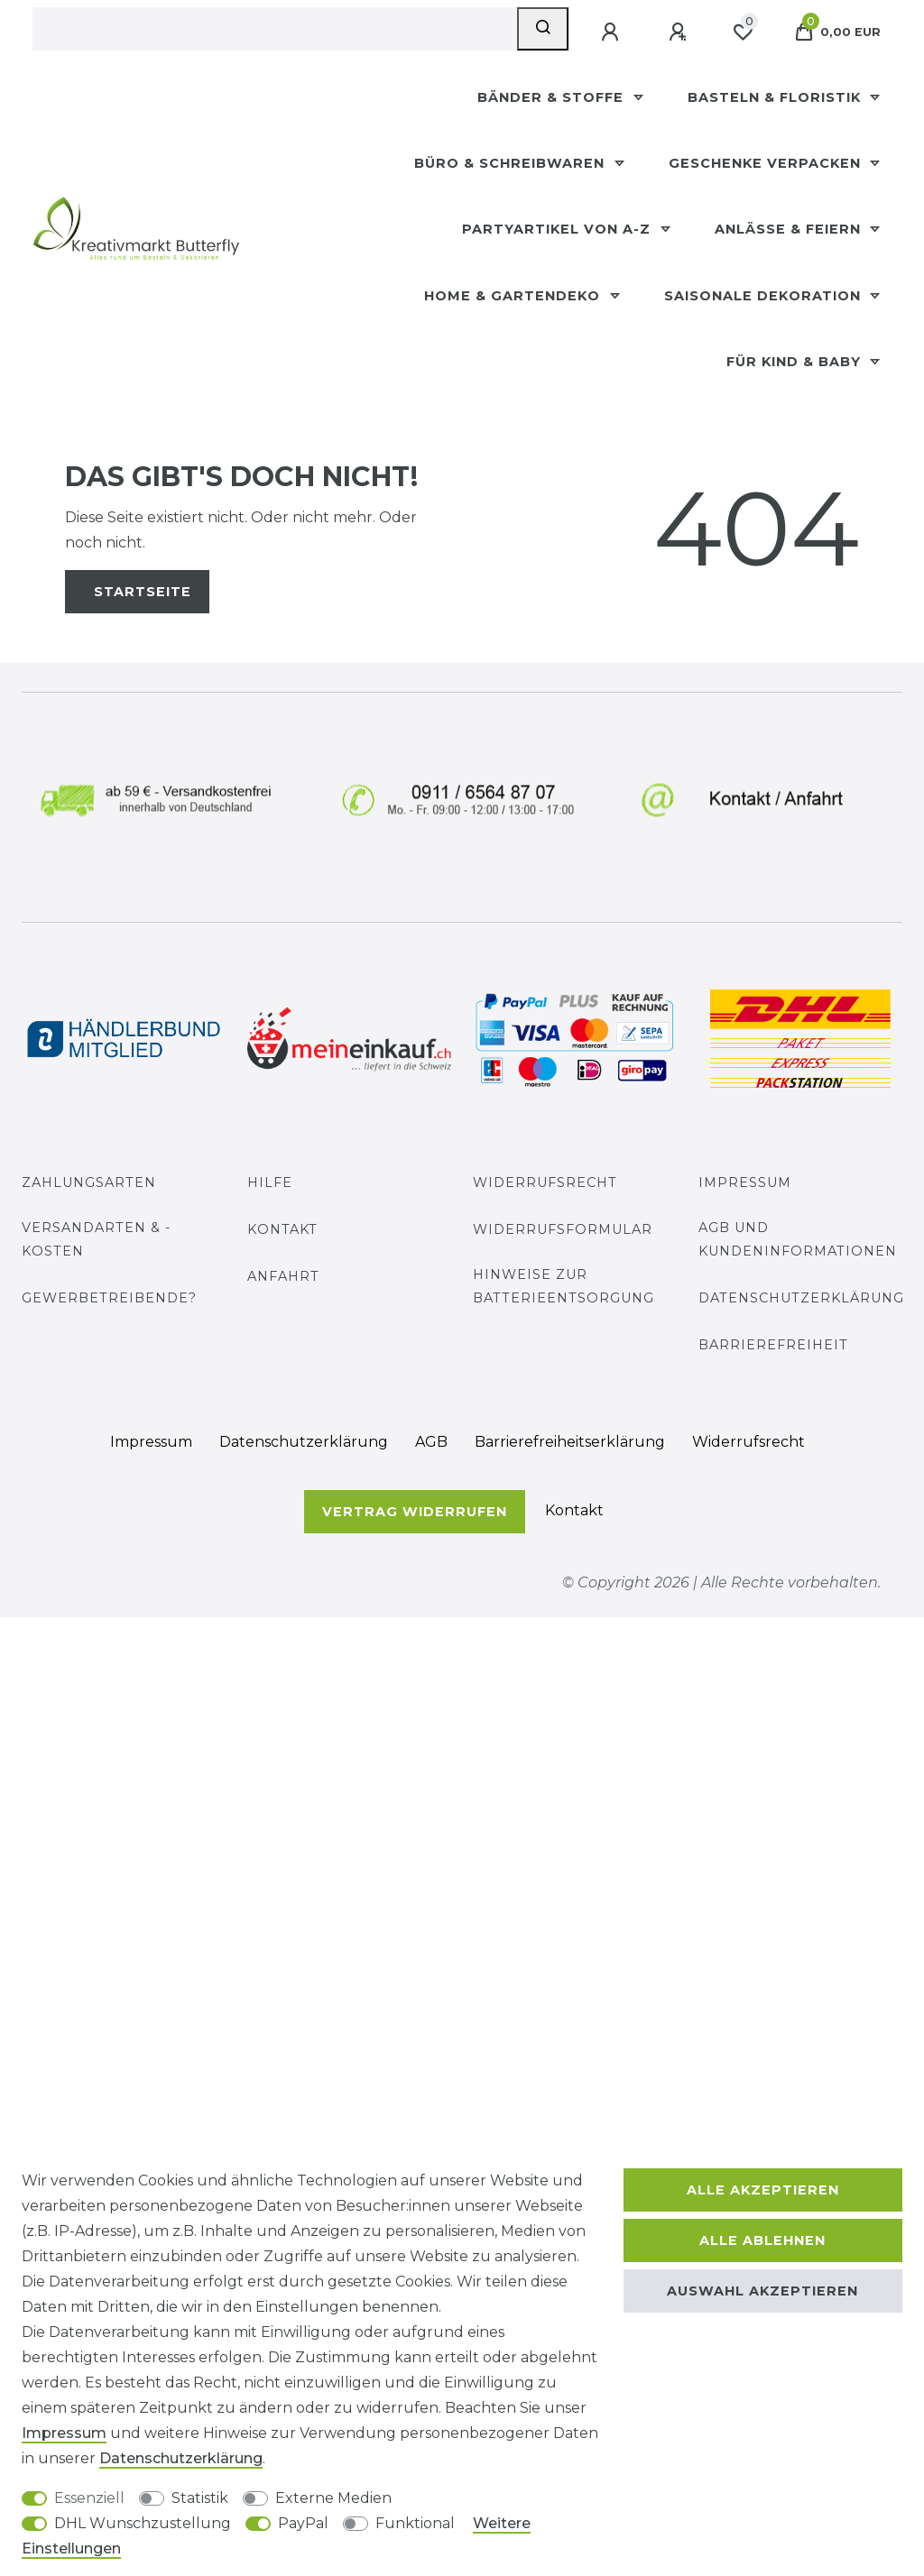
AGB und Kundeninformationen (797, 1238)
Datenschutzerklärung (801, 1298)
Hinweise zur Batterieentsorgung (563, 1285)
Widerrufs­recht (748, 1441)
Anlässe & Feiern (790, 229)
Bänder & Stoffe (552, 97)
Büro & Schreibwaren (511, 163)
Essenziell (89, 2498)
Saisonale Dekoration (764, 296)
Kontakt (282, 1229)
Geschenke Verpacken (767, 163)
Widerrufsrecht (545, 1182)
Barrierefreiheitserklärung (570, 1441)
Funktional (415, 2523)
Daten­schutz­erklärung (303, 1441)
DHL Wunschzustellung (142, 2523)
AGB (431, 1441)
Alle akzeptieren (763, 2190)
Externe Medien (333, 2498)
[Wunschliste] (742, 32)
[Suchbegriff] (274, 29)
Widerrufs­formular (562, 1229)
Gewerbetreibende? (109, 1298)
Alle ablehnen (762, 2240)
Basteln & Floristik (776, 97)
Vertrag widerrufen (414, 1512)
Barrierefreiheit (773, 1345)
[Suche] (542, 29)
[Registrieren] (679, 32)
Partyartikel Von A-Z (558, 229)
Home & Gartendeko (514, 296)
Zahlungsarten (89, 1182)
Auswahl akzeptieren (762, 2291)
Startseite (142, 592)
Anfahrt (283, 1276)
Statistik (199, 2498)
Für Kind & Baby (795, 362)
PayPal (303, 2523)
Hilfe (269, 1182)
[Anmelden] (611, 32)
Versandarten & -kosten (96, 1238)
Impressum (744, 1182)
